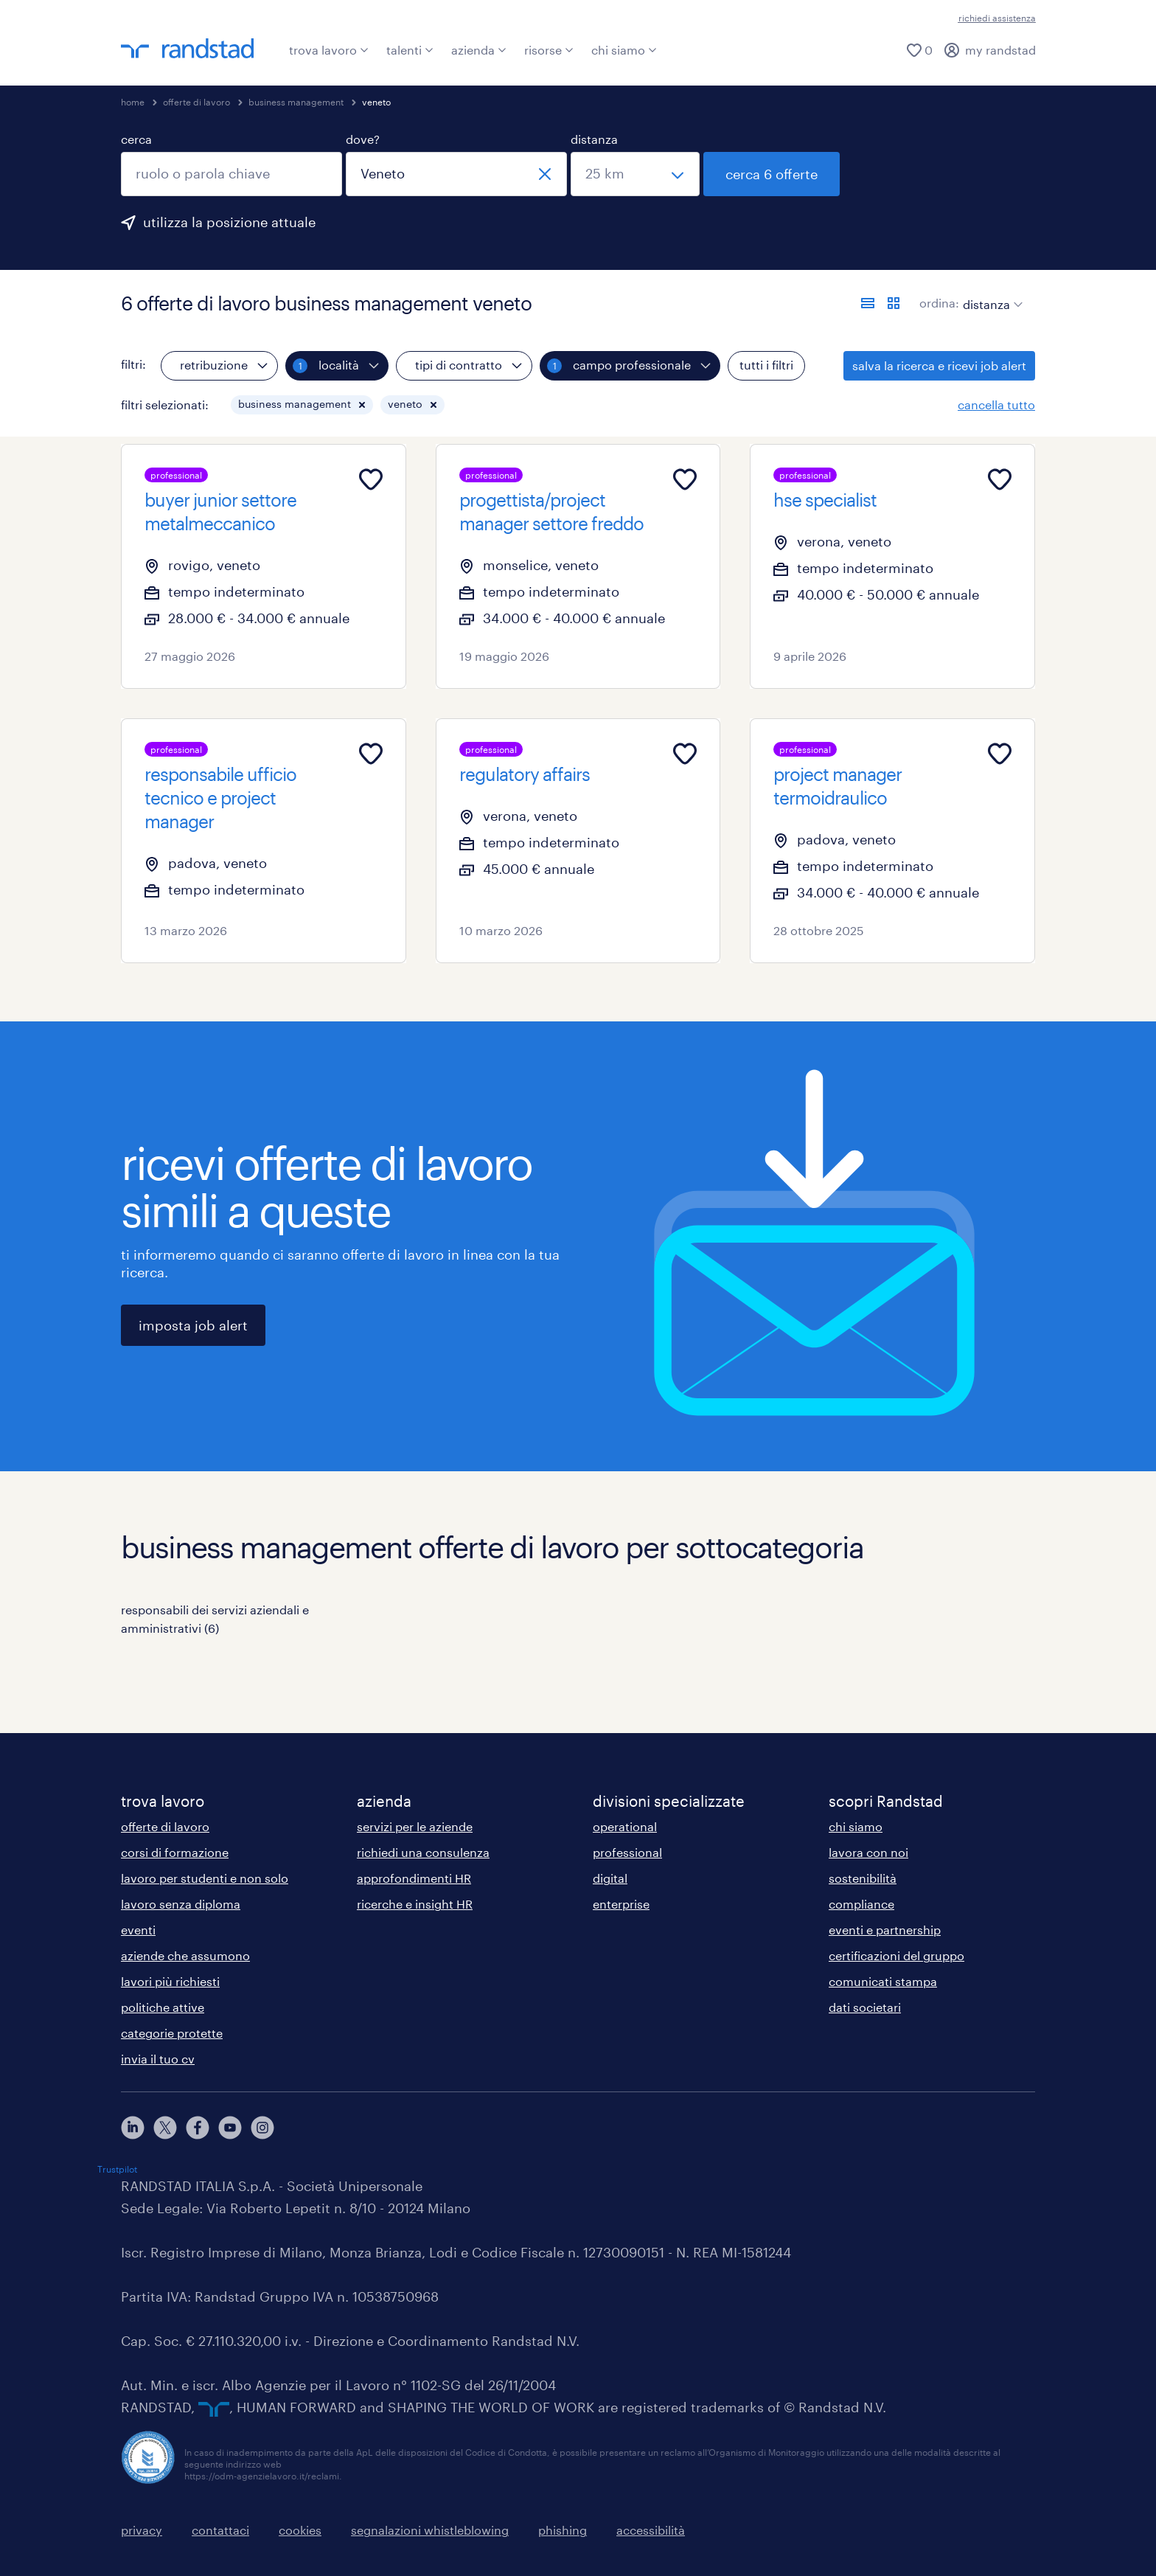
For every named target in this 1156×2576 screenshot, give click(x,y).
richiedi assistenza (997, 18)
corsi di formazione (175, 1852)
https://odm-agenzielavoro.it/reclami (261, 2476)
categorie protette (172, 2033)
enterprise (621, 1904)
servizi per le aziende (415, 1826)
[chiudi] (544, 174)
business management (296, 102)
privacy (141, 2530)
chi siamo (624, 50)
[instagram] (262, 2127)
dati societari (865, 2007)
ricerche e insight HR (415, 1904)
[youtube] (230, 2127)
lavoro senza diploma (180, 1904)
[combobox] (231, 174)
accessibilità (650, 2530)
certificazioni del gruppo (896, 1955)
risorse (549, 50)
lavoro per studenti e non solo (204, 1878)
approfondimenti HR (414, 1878)
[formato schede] (893, 303)
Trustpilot (117, 2169)
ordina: (939, 303)
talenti (410, 50)
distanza (594, 139)
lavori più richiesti (170, 1981)
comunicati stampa (883, 1981)
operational (625, 1826)
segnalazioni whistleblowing (430, 2530)
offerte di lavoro (196, 102)
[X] (165, 2127)
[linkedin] (132, 2127)
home (132, 102)
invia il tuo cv (158, 2059)
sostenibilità (862, 1878)
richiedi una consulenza (423, 1852)
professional (627, 1852)
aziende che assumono (185, 1955)
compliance (861, 1904)
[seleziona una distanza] (635, 174)
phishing (562, 2530)
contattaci (220, 2530)
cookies (300, 2530)
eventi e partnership (885, 1930)
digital (610, 1878)
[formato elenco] (867, 303)
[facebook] (197, 2127)
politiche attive (162, 2007)
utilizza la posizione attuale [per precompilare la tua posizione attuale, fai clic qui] (229, 222)
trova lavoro (329, 50)
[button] (362, 404)
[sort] (989, 293)
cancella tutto (996, 404)
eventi (138, 1930)
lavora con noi (868, 1852)
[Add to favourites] (371, 479)
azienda (478, 50)
